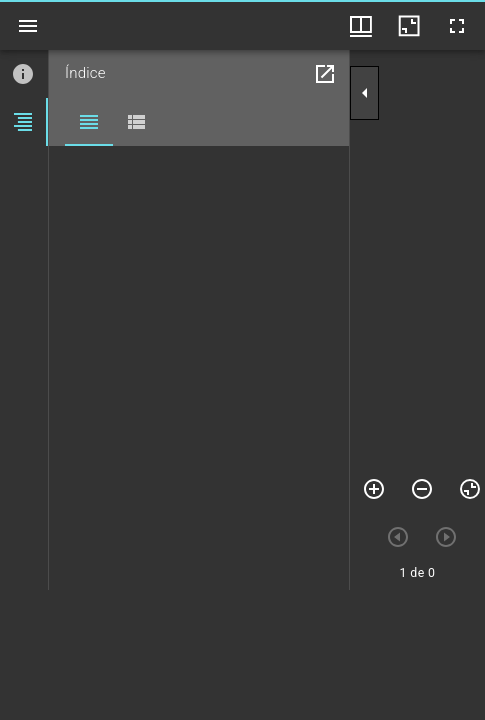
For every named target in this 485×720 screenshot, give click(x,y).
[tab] (24, 74)
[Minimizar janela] (409, 26)
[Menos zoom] (422, 489)
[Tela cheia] (457, 26)
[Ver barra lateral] (28, 26)
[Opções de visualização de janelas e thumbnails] (361, 26)
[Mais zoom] (374, 489)
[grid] (242, 655)
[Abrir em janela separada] (325, 74)
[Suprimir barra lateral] (365, 93)
